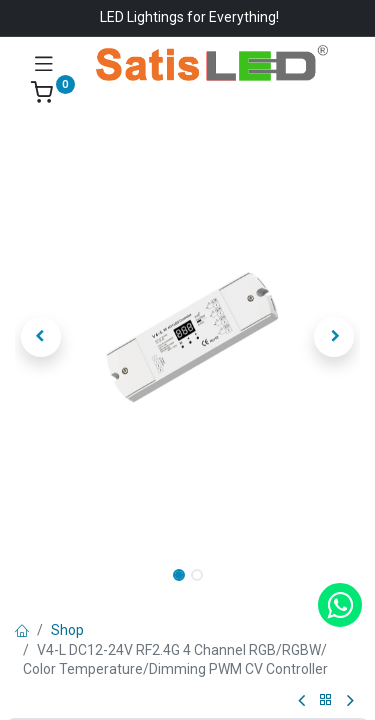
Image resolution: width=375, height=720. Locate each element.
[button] (41, 337)
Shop (67, 630)
